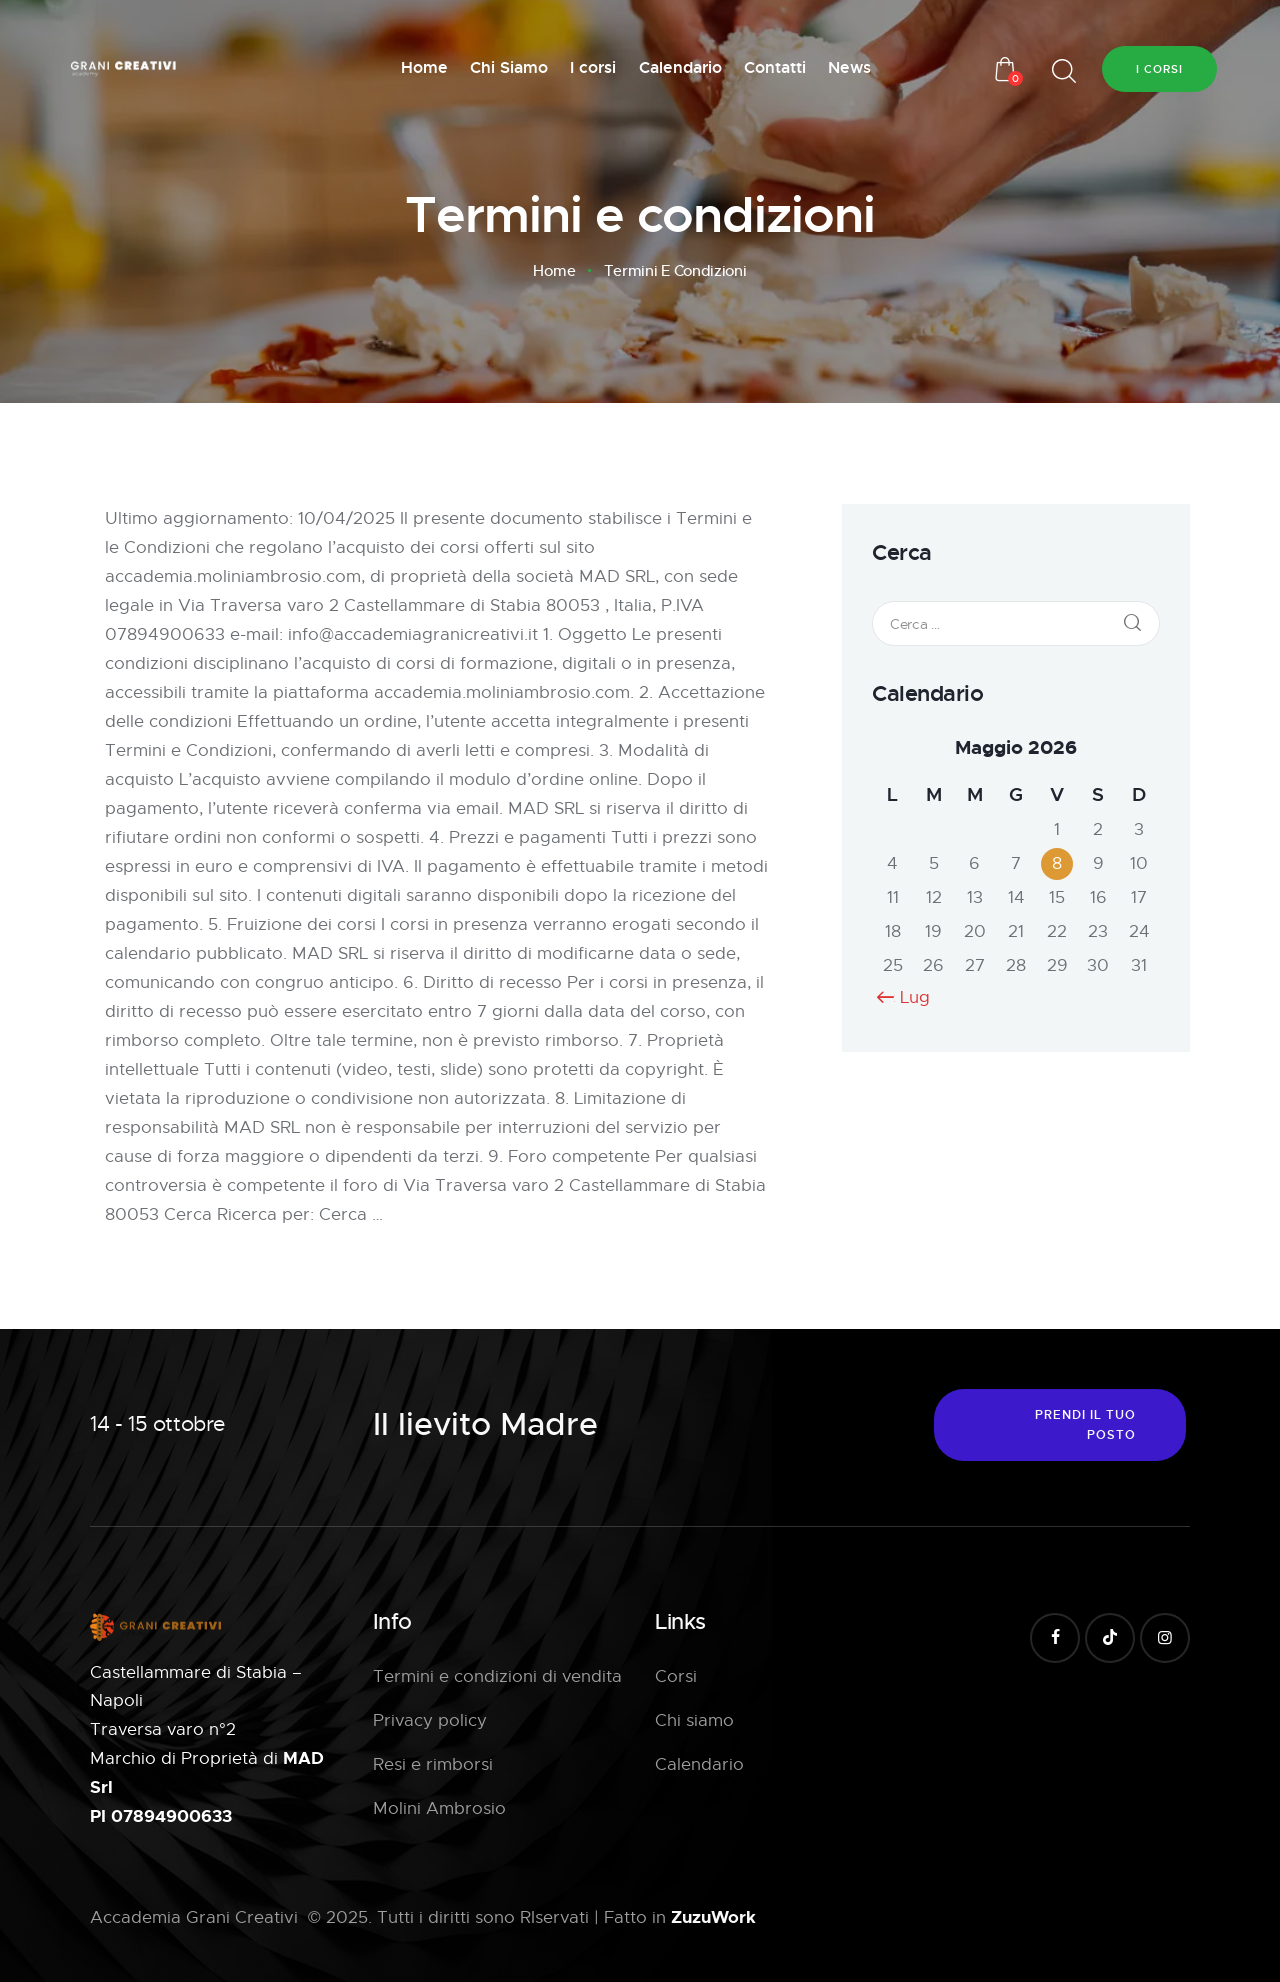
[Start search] (1064, 71)
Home (554, 271)
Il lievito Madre (485, 1425)
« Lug (908, 997)
